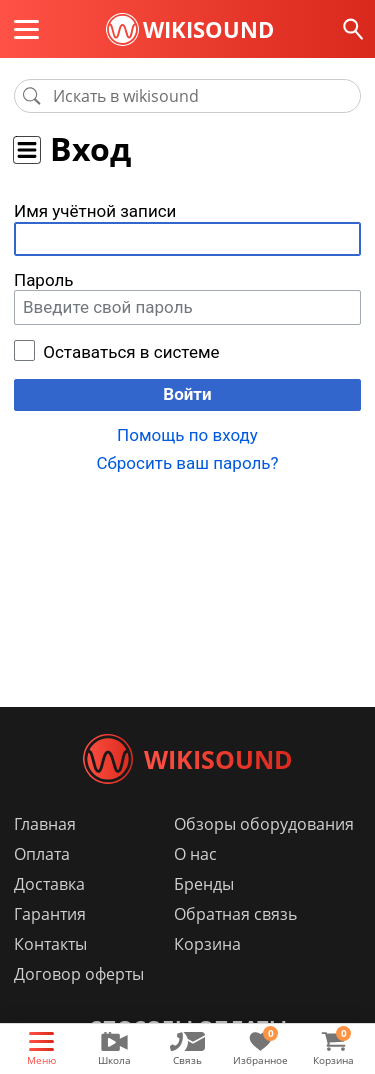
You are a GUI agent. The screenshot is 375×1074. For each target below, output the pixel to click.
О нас (195, 854)
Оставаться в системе (131, 352)
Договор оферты (79, 974)
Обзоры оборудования (264, 824)
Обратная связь (235, 914)
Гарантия (50, 914)
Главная (45, 824)
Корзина (207, 944)
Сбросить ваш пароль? (187, 463)
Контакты (50, 944)
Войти (187, 394)
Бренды (204, 884)
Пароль (44, 280)
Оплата (42, 854)
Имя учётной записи (95, 211)
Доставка (49, 884)
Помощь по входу (187, 435)
